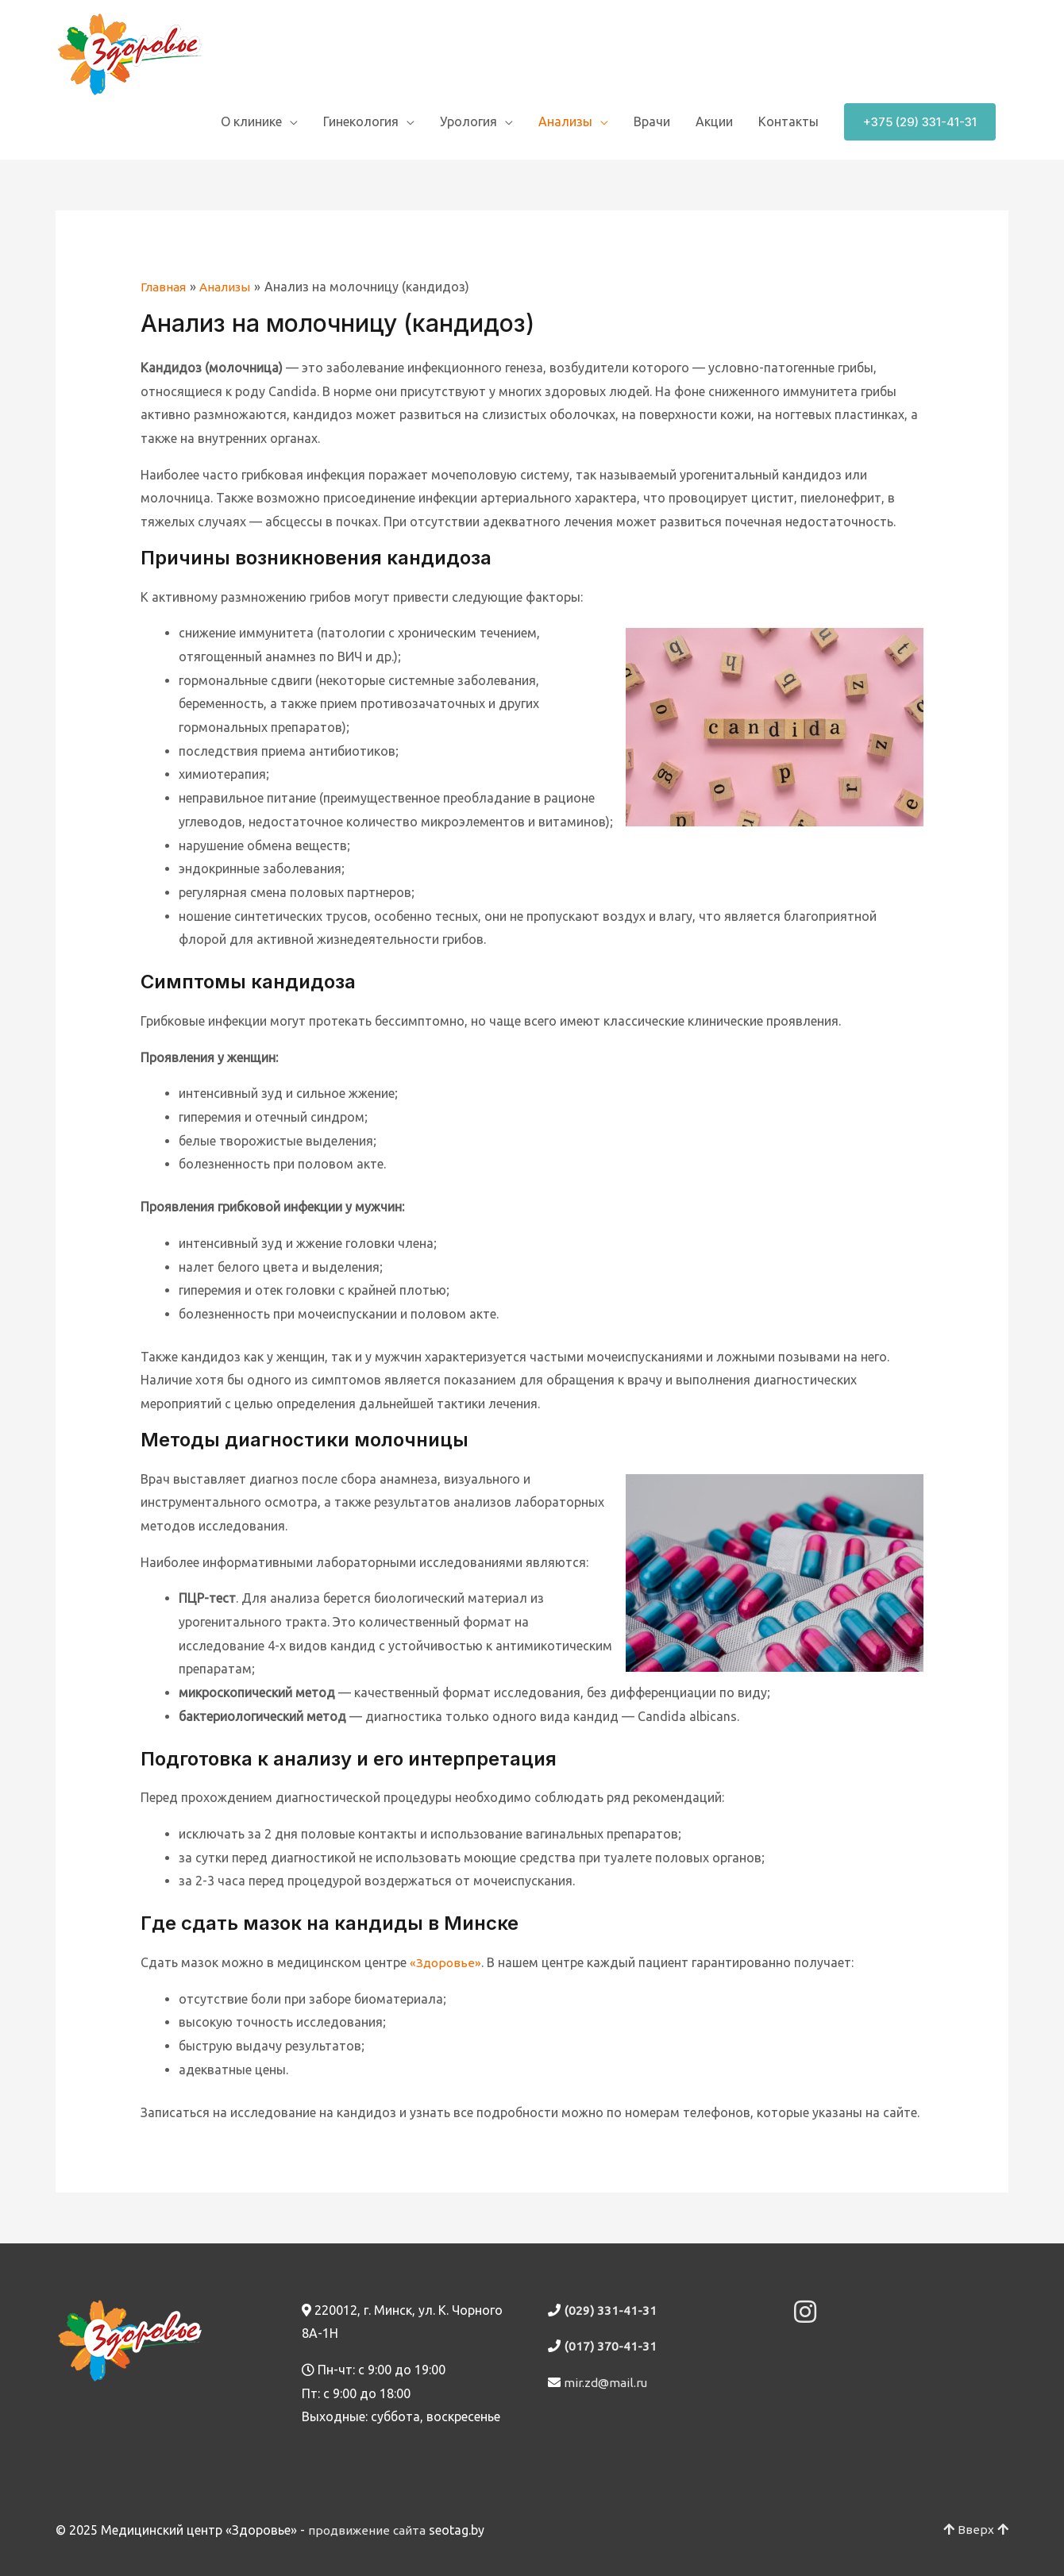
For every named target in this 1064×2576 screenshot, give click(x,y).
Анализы (565, 121)
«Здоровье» (445, 1962)
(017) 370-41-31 (610, 2346)
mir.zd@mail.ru (607, 2382)
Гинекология (361, 121)
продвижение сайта (368, 2530)
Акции (714, 121)
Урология (468, 121)
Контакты (788, 121)
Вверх (976, 2530)
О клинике (251, 121)
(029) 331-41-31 (610, 2310)
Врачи (652, 121)
